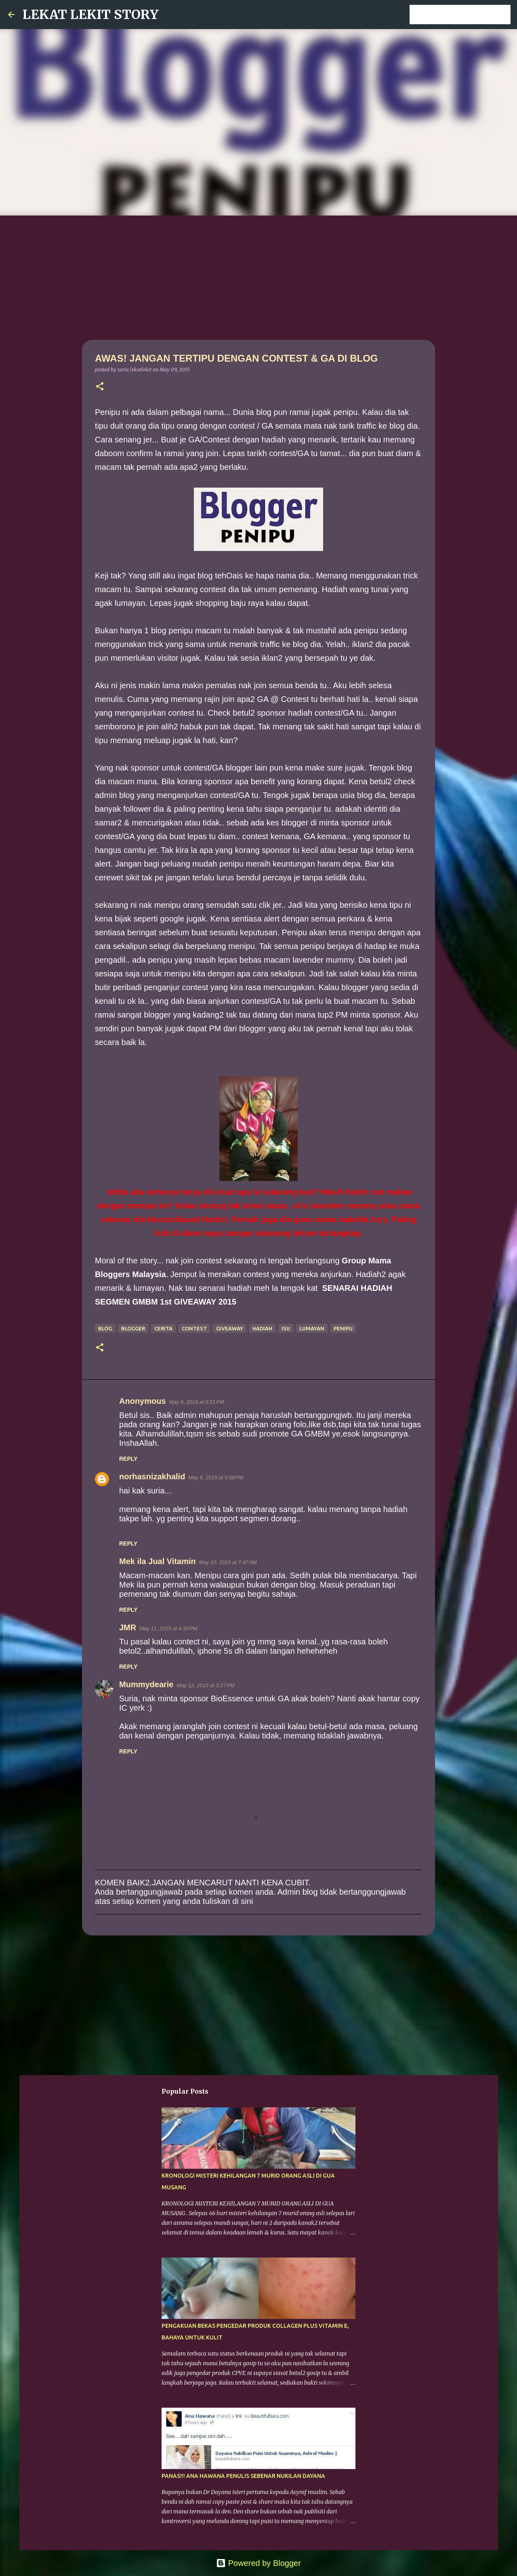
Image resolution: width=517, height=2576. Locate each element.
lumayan (311, 1328)
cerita (163, 1328)
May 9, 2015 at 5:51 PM (196, 1402)
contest (194, 1328)
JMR (127, 1627)
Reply (128, 1459)
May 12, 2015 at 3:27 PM (206, 1685)
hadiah (262, 1328)
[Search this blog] (468, 14)
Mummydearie (146, 1684)
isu (286, 1328)
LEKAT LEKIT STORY (91, 14)
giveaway (229, 1328)
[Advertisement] (258, 276)
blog (105, 1328)
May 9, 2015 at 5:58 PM (215, 1477)
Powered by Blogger (258, 2563)
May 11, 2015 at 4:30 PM (168, 1628)
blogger (133, 1328)
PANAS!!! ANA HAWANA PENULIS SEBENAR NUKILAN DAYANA (243, 2476)
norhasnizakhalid (152, 1476)
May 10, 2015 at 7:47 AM (228, 1562)
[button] (100, 386)
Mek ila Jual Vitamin (157, 1561)
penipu (343, 1328)
